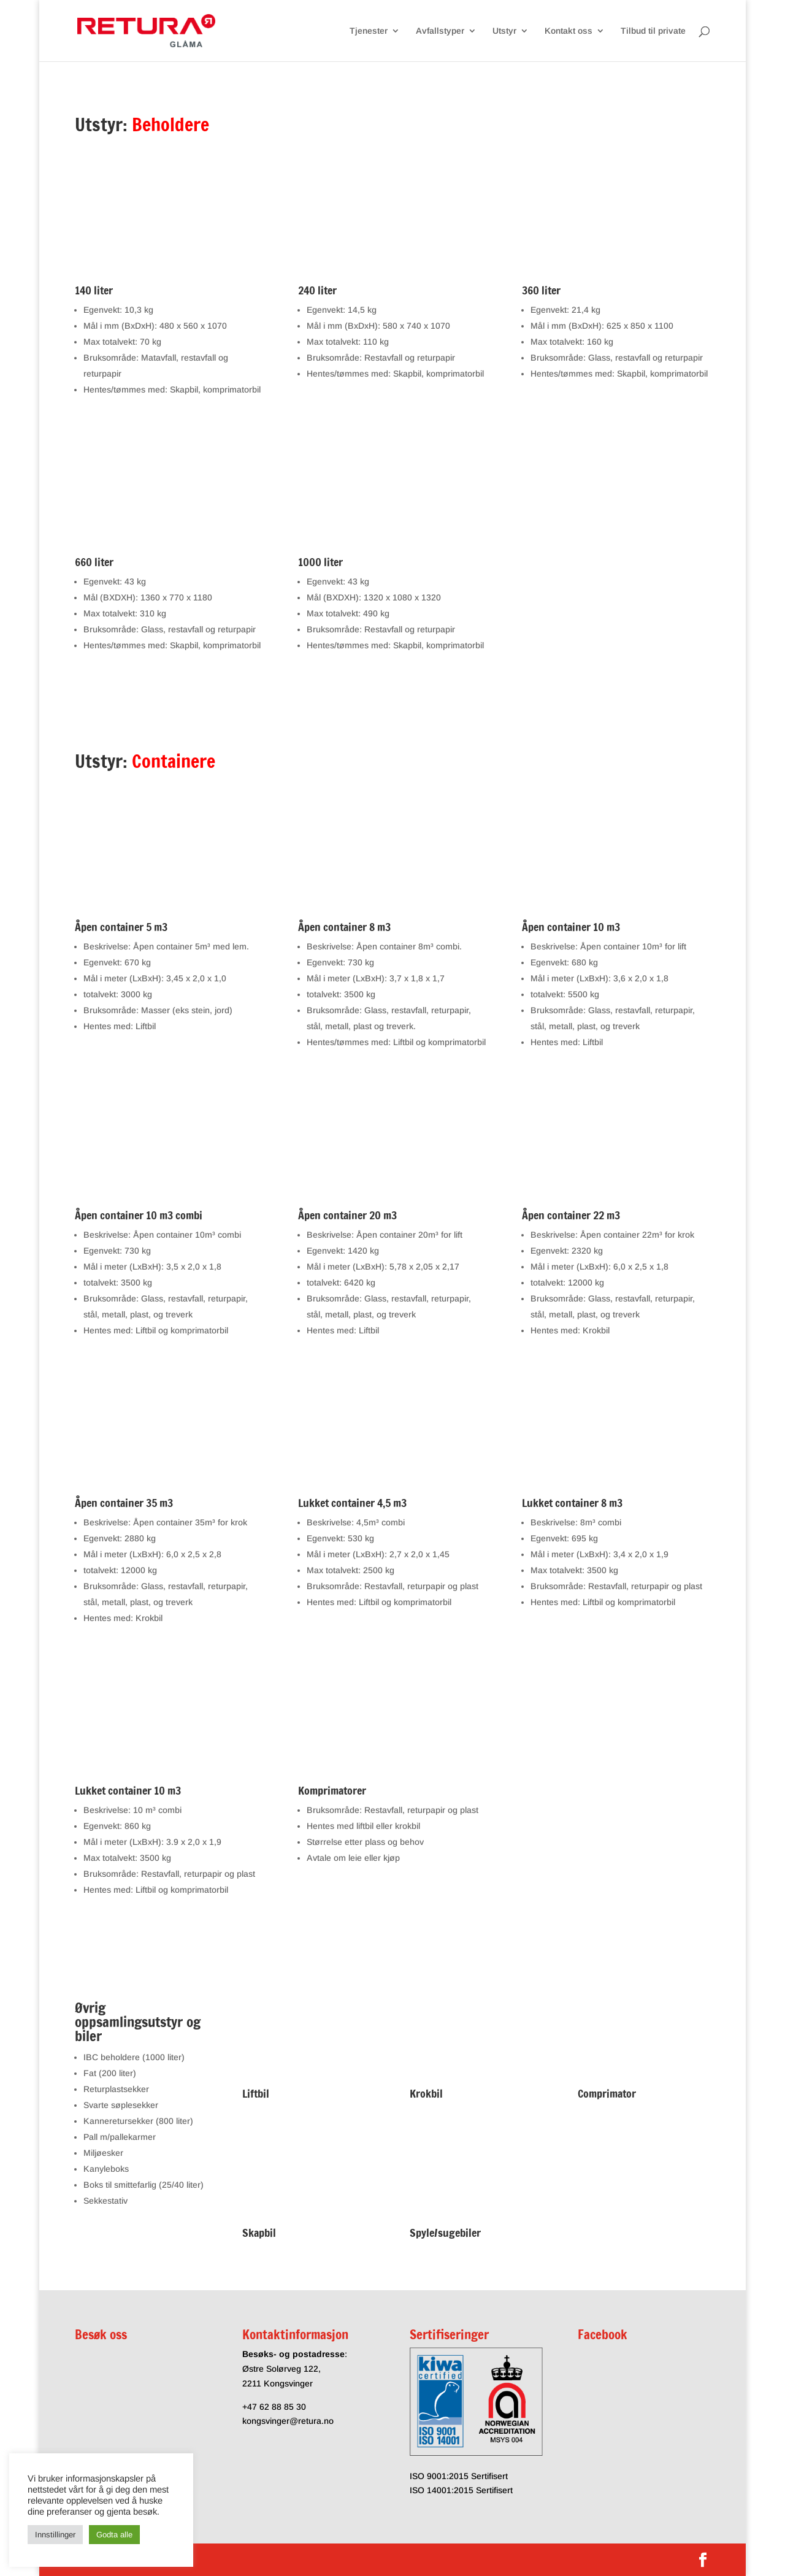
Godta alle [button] (114, 2534)
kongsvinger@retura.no (288, 2421)
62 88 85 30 (282, 2407)
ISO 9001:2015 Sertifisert (459, 2476)
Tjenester (369, 31)
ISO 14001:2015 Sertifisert (461, 2490)
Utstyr (504, 31)
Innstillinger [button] (55, 2534)
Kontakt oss (568, 31)
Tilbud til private (653, 31)
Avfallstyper (440, 31)
